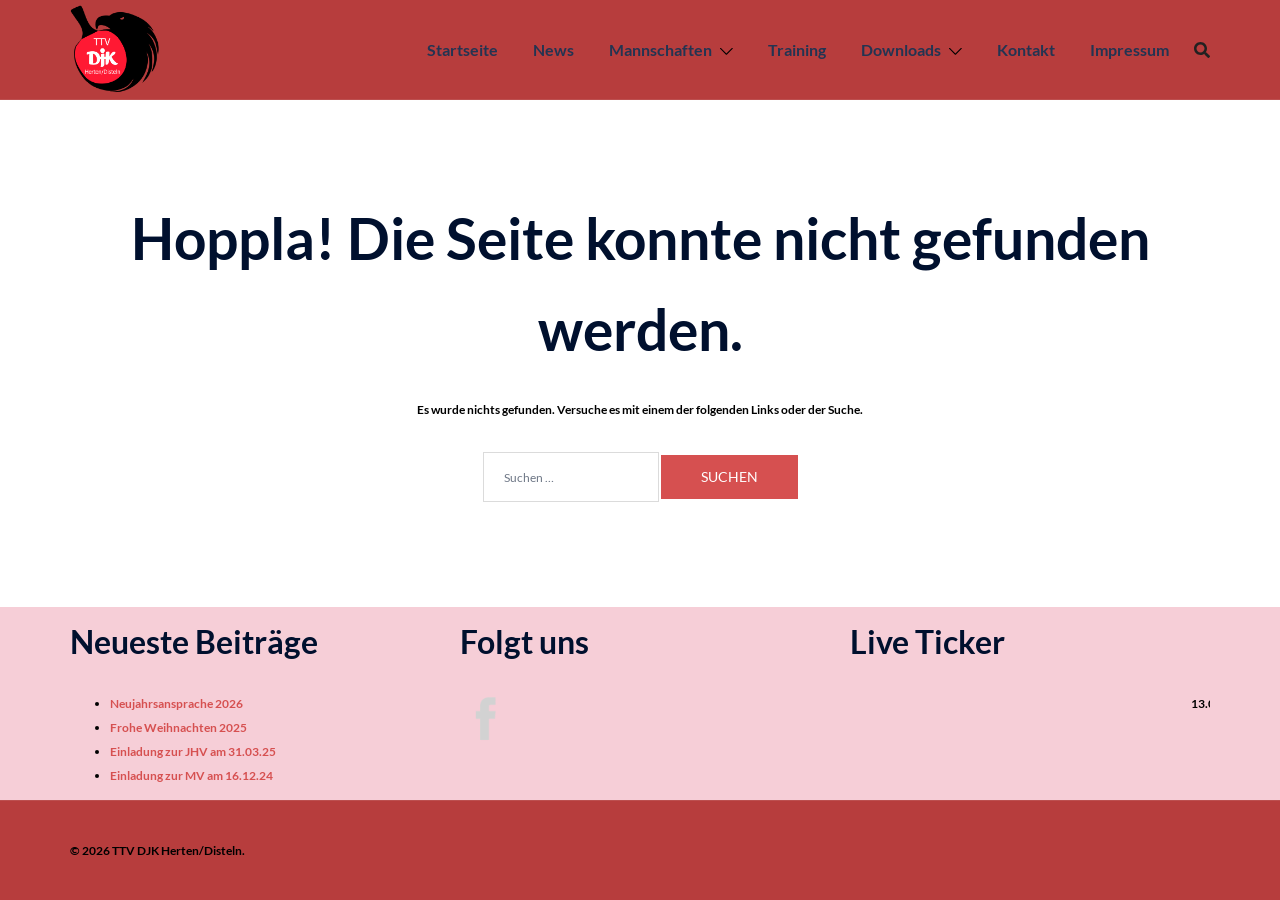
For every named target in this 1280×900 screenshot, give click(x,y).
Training (797, 49)
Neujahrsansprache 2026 (176, 703)
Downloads (901, 49)
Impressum (1129, 49)
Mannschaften (660, 49)
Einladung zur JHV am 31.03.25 (193, 751)
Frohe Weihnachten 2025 (178, 727)
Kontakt (1026, 49)
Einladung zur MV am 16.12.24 (191, 775)
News (553, 49)
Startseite (462, 49)
